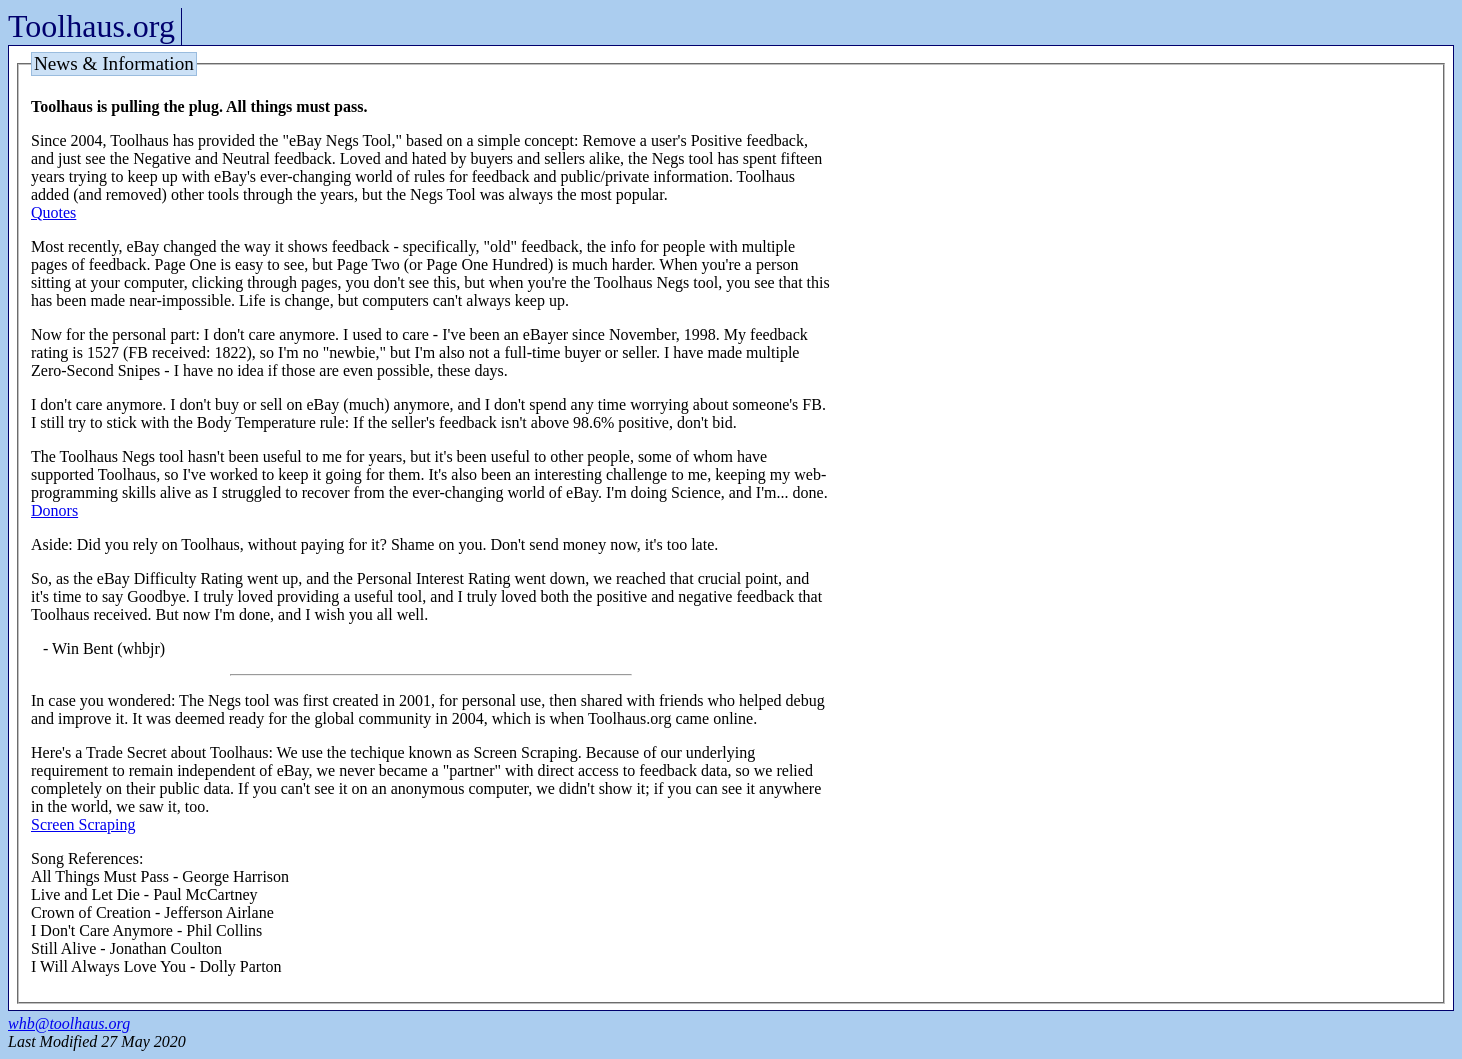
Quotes (53, 212)
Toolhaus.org (91, 26)
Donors (54, 510)
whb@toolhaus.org (69, 1023)
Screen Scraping (83, 824)
